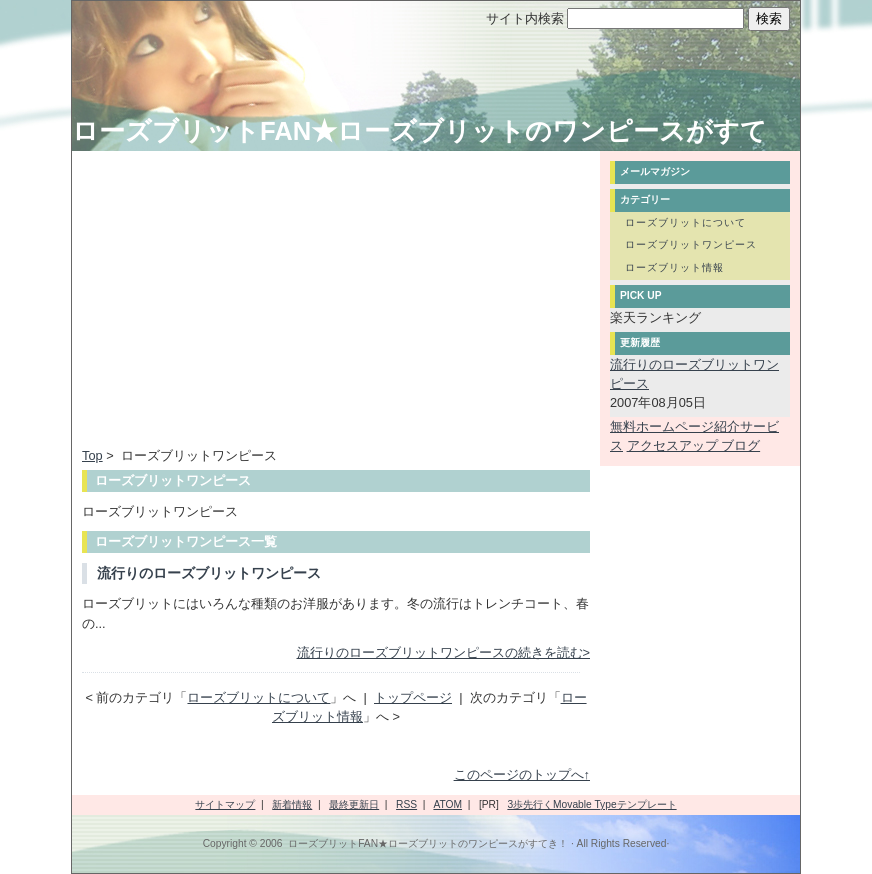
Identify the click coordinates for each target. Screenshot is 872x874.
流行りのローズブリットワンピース (209, 573)
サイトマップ (225, 804)
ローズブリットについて (258, 697)
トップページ (413, 697)
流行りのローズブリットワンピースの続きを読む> (443, 652)
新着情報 (292, 804)
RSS (406, 804)
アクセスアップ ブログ (694, 445)
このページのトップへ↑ (522, 774)
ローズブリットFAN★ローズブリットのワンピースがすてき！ (428, 843)
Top (92, 455)
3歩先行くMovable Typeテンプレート (591, 804)
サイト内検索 (525, 18)
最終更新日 (354, 804)
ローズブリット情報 (674, 267)
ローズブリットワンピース (691, 244)
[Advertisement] (250, 301)
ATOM (447, 804)
